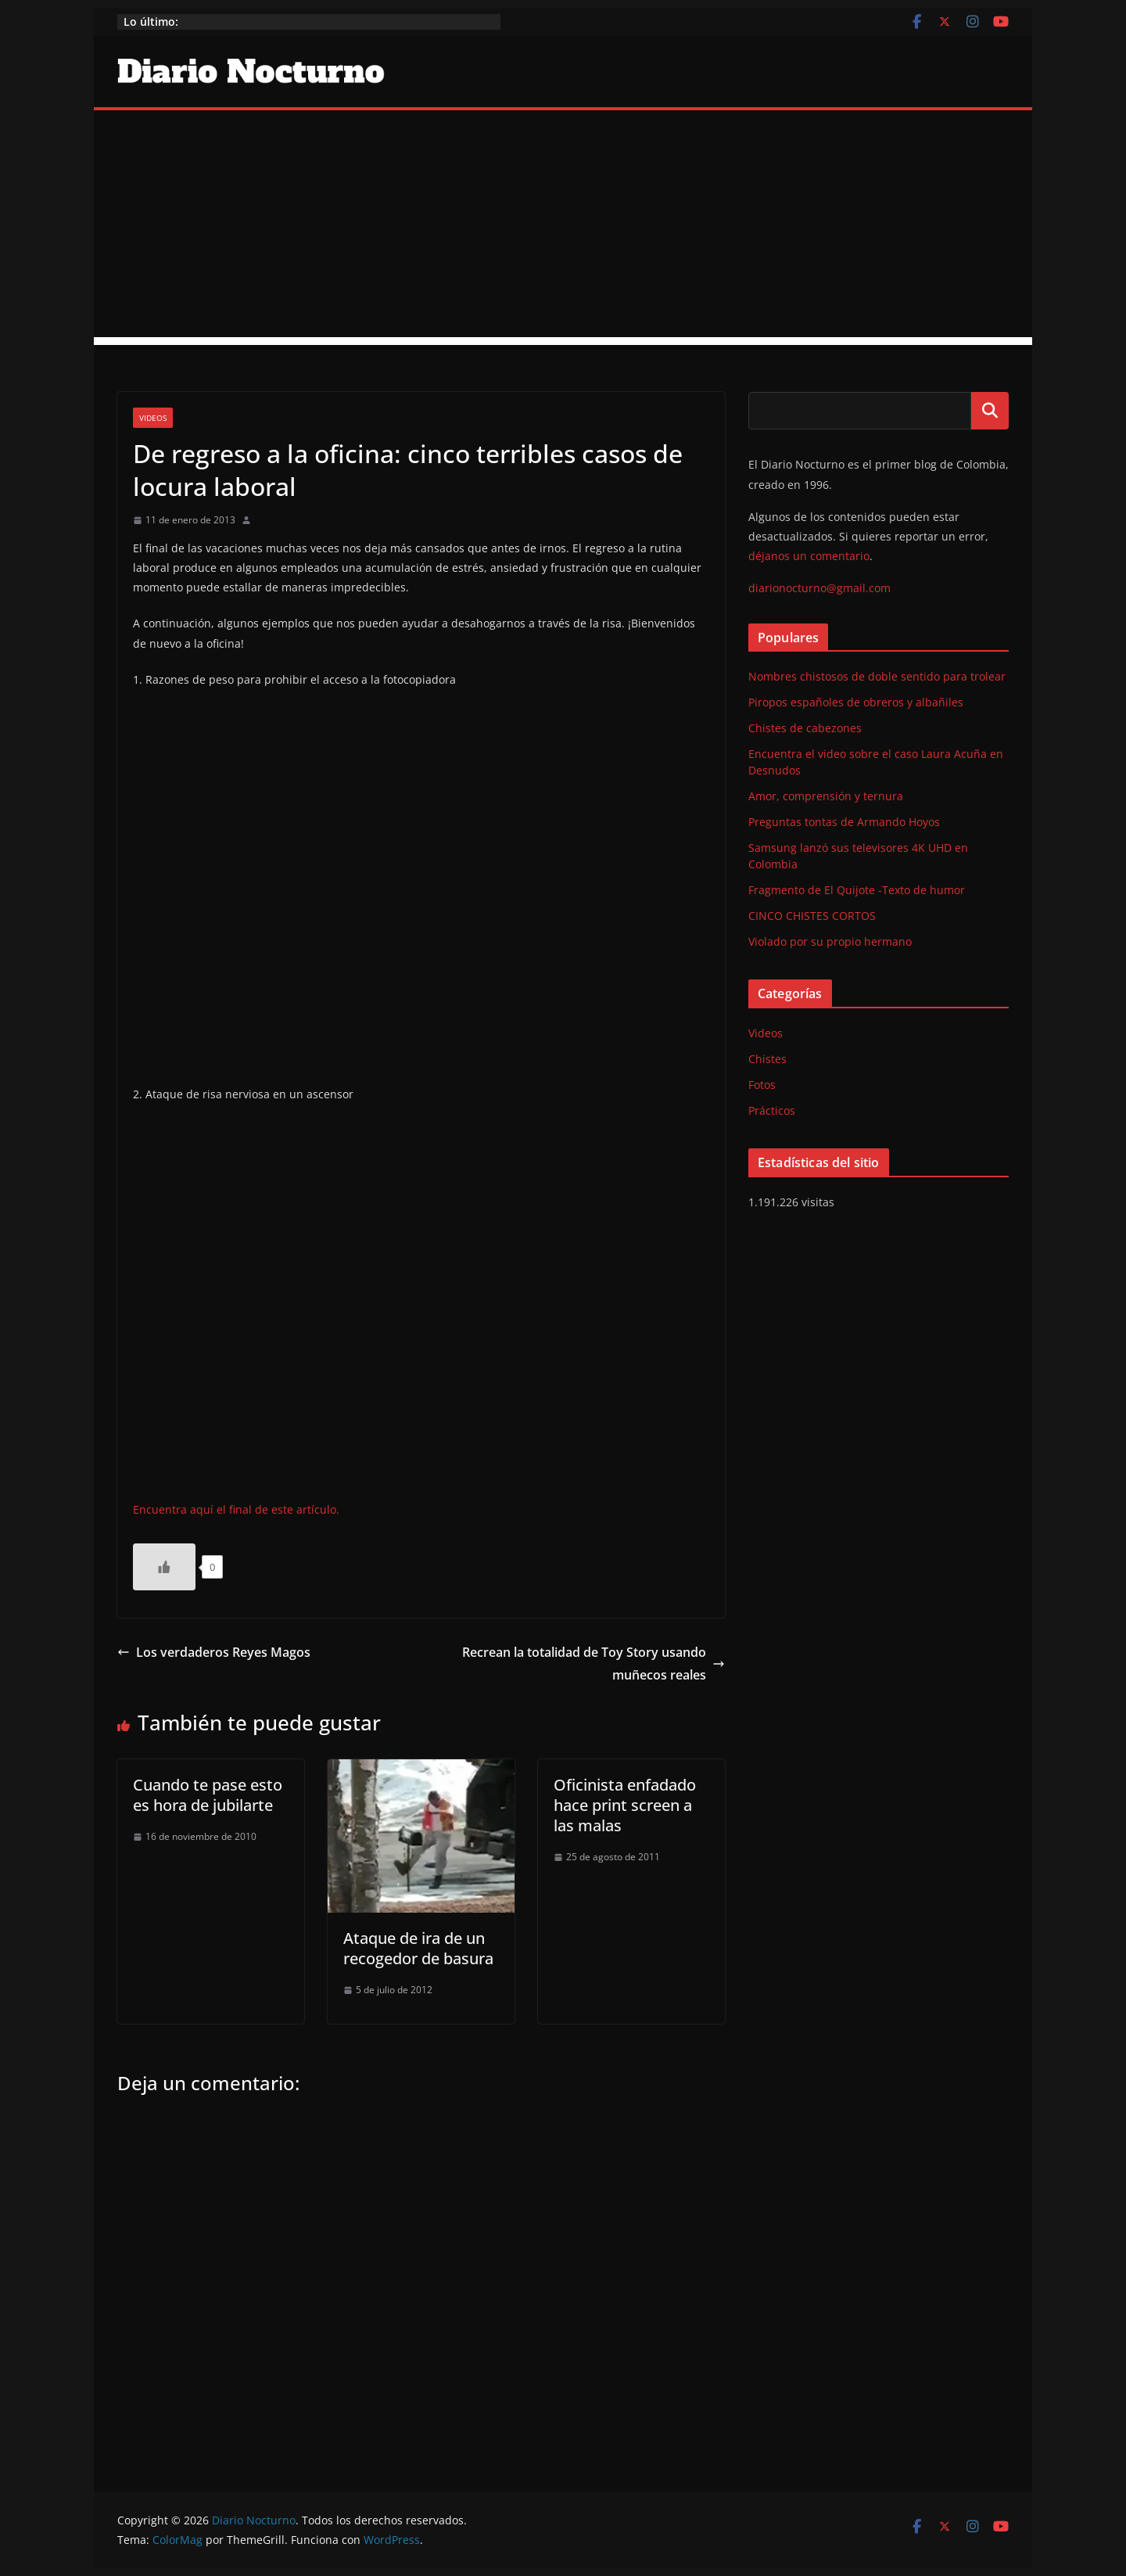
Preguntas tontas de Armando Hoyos (844, 821)
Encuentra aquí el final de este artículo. (236, 1509)
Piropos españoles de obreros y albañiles (855, 702)
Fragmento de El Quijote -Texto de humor (856, 889)
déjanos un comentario (809, 555)
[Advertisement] (563, 227)
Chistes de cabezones (805, 727)
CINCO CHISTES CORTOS (812, 915)
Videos (153, 417)
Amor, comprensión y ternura (825, 796)
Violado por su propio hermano (830, 941)
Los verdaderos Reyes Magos (213, 1652)
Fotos (762, 1084)
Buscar (990, 410)
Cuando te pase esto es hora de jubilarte (207, 1795)
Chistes (767, 1058)
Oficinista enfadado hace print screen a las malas (625, 1805)
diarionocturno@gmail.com (819, 587)
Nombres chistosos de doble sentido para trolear (877, 676)
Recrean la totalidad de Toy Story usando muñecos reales (593, 1663)
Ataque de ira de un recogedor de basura (418, 1948)
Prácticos (771, 1110)
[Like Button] (164, 1566)
